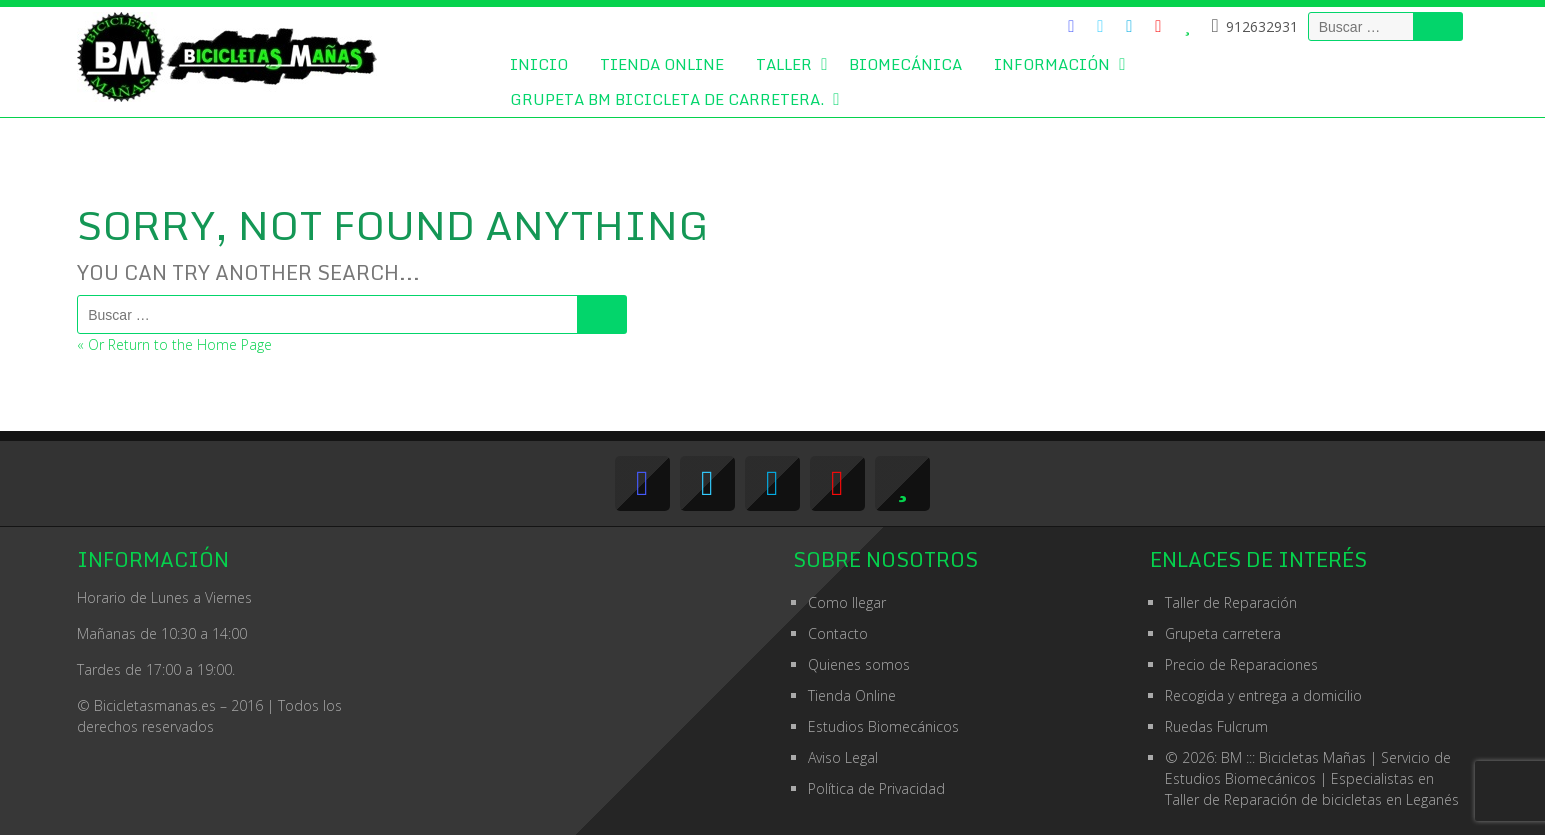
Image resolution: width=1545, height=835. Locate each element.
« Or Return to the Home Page (174, 344)
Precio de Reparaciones (1241, 664)
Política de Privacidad (876, 788)
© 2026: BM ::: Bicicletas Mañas (1308, 757)
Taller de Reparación (1231, 602)
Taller (784, 64)
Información (1052, 64)
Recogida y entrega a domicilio (1263, 695)
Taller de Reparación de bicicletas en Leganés (1312, 799)
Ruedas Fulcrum (1216, 726)
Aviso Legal (843, 757)
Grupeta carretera (1223, 633)
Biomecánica (905, 64)
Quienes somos (859, 664)
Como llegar (847, 602)
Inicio (539, 64)
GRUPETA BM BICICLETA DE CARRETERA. (667, 99)
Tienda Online (662, 64)
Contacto (838, 633)
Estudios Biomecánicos (883, 726)
